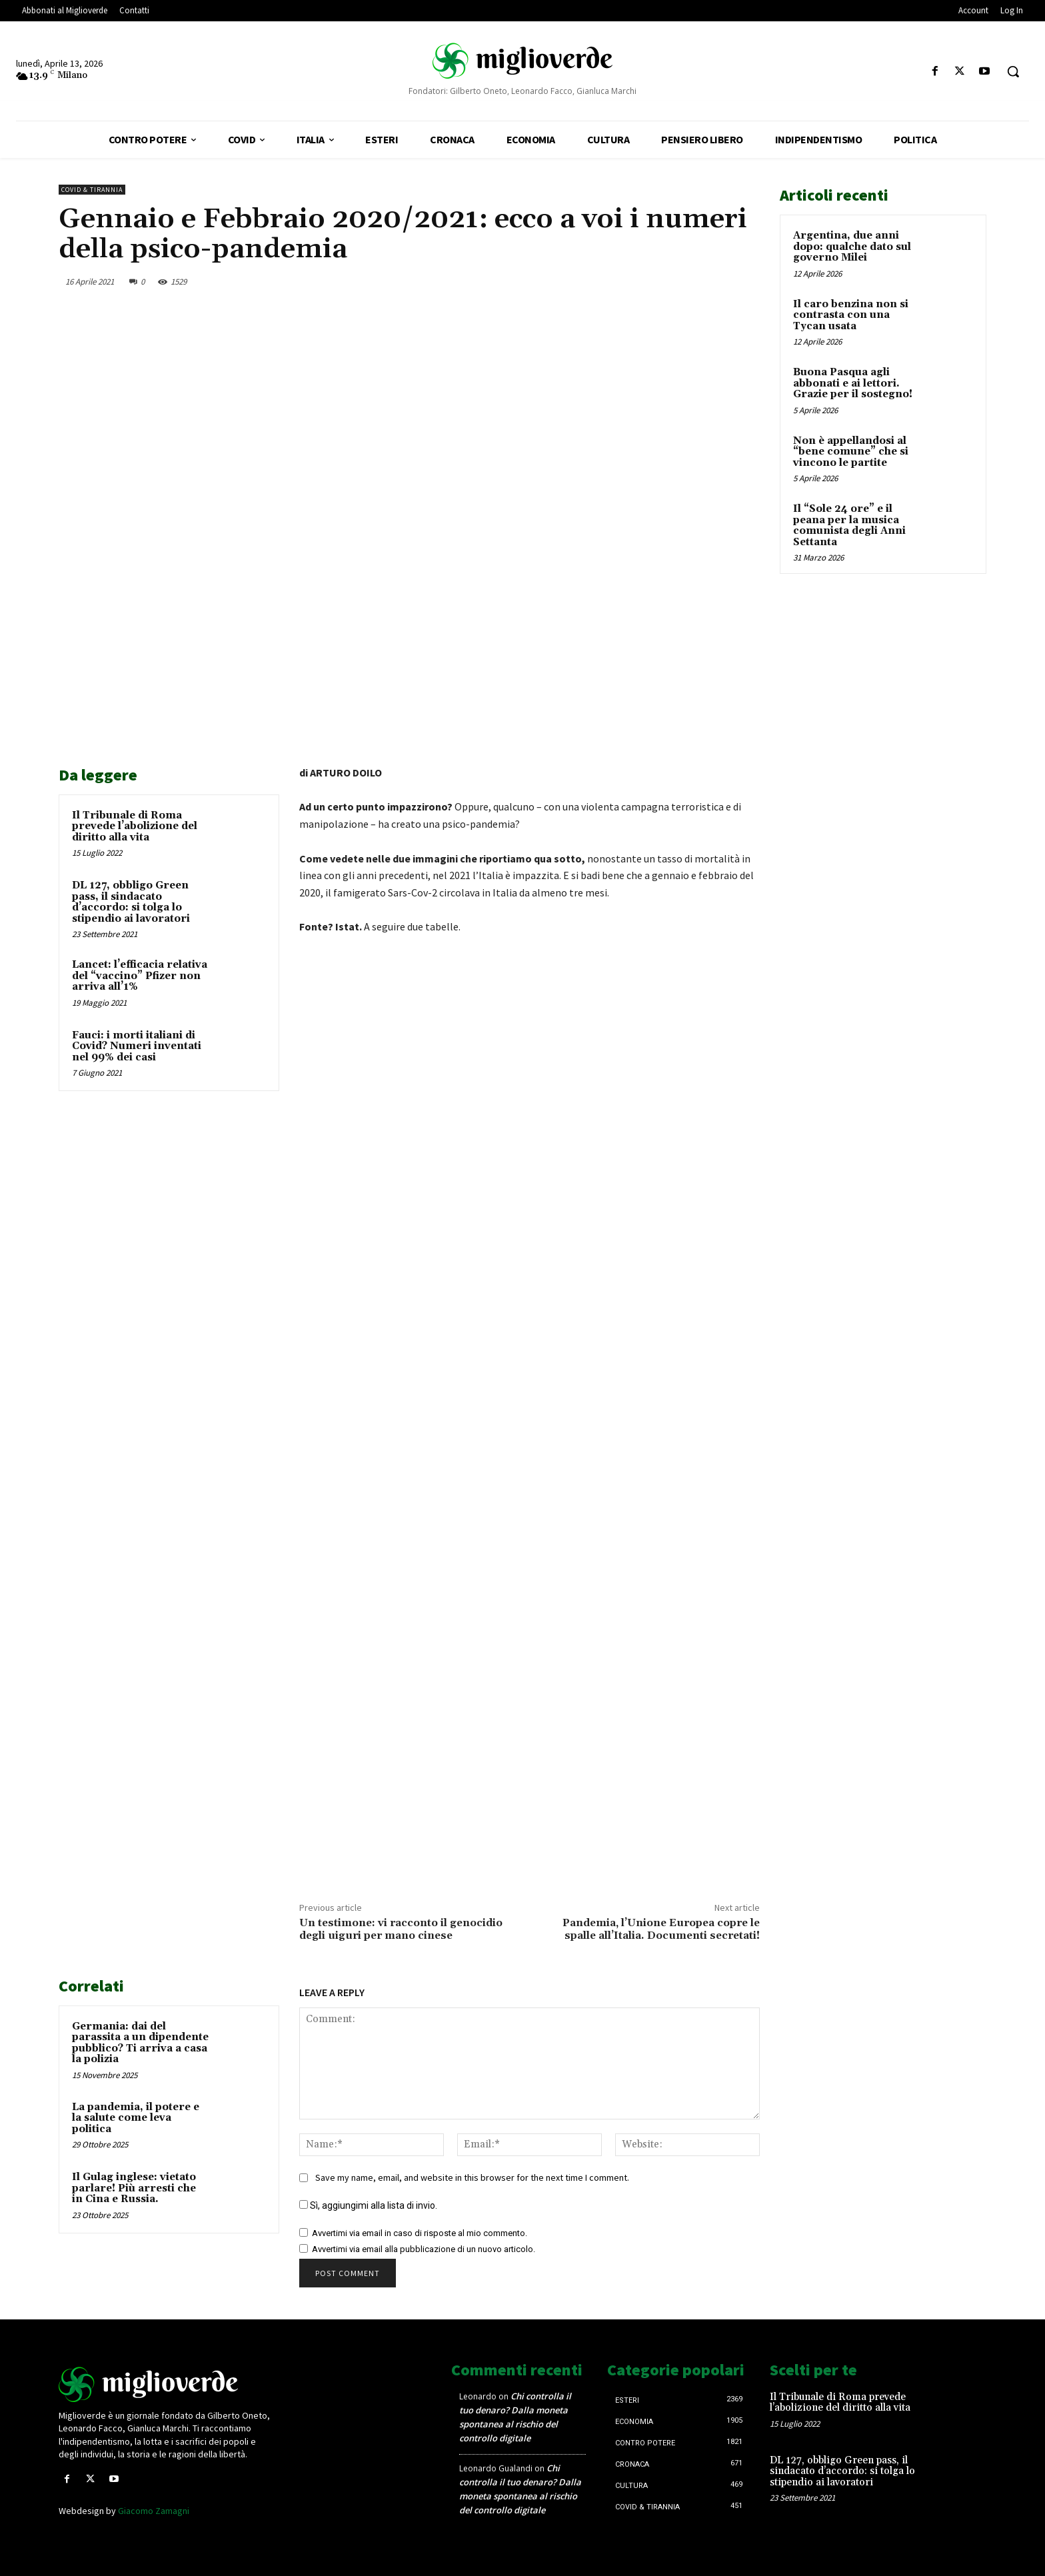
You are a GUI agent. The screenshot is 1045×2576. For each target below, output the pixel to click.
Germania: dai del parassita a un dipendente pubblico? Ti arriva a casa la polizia (140, 2043)
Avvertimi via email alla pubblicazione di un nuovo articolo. (423, 2249)
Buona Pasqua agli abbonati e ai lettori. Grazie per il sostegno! (852, 383)
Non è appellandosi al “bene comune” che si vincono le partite (850, 452)
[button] (1013, 71)
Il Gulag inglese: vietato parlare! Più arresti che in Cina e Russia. (134, 2188)
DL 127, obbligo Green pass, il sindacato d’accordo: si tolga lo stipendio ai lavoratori (131, 902)
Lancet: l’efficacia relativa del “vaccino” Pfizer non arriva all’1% (139, 975)
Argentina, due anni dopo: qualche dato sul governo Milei (852, 246)
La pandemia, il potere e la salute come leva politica (135, 2118)
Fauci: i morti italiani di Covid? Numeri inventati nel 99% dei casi (136, 1046)
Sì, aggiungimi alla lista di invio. (368, 2205)
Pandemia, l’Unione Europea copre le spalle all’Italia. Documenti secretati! (661, 1929)
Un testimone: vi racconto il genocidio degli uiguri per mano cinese (401, 1929)
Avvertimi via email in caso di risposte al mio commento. (419, 2233)
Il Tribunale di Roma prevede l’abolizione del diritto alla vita (134, 826)
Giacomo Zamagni (153, 2511)
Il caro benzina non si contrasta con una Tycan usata (850, 315)
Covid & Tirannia (92, 190)
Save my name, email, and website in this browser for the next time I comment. (472, 2177)
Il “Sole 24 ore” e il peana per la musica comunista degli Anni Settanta (849, 526)
